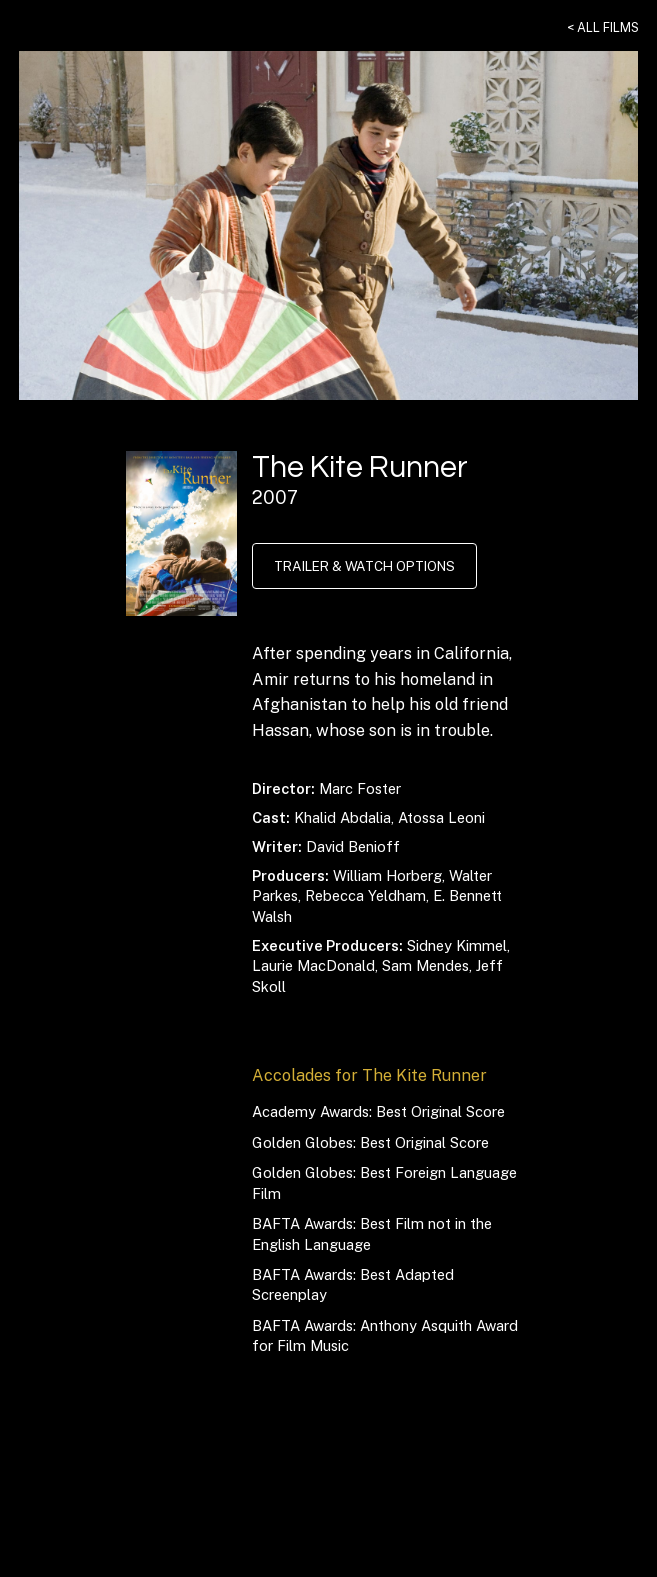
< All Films (604, 26)
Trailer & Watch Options (363, 566)
